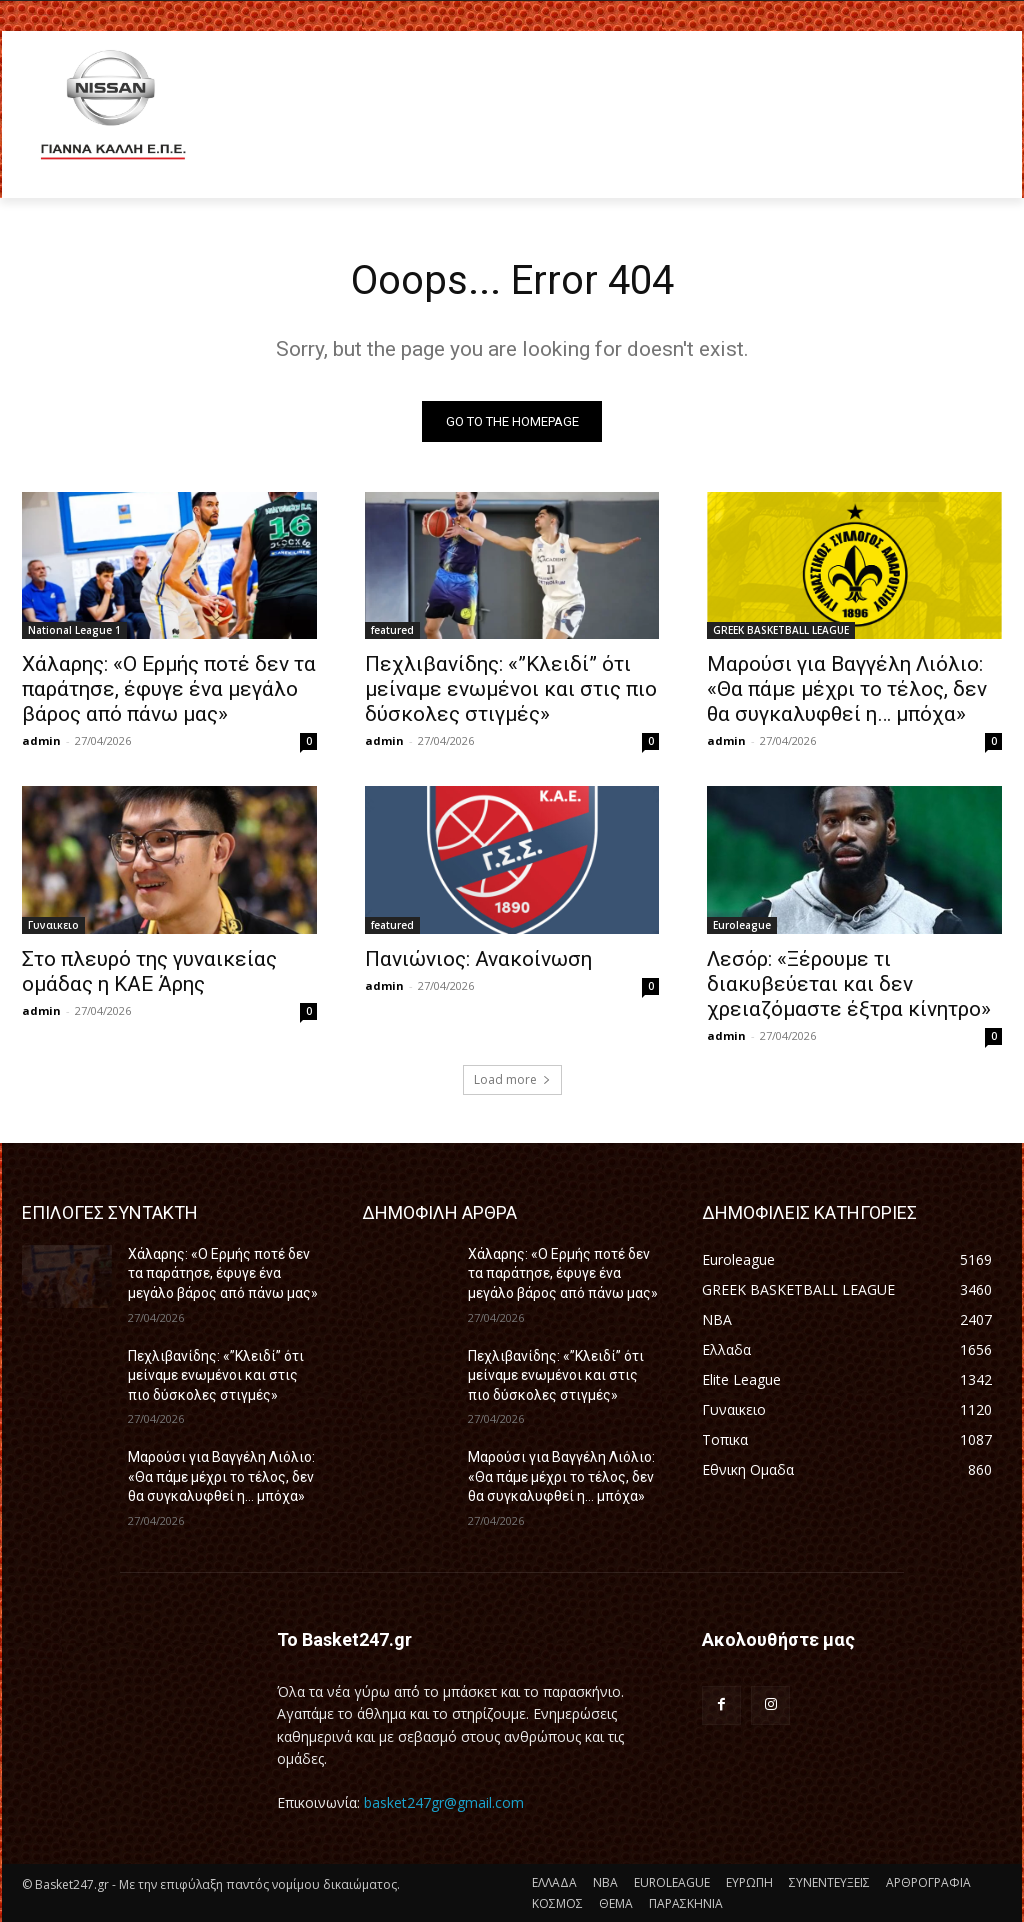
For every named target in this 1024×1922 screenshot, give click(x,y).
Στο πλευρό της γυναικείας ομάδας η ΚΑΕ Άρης (149, 971)
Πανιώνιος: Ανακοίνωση (478, 959)
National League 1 (74, 630)
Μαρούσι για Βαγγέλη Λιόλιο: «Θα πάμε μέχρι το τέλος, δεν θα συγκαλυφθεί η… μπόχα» (847, 689)
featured (392, 630)
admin (41, 740)
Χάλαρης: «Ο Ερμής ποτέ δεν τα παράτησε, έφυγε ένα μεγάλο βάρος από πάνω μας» (169, 689)
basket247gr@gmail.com (444, 1802)
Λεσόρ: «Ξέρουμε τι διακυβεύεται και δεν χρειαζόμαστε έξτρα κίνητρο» (849, 984)
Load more (512, 1079)
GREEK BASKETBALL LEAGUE (781, 630)
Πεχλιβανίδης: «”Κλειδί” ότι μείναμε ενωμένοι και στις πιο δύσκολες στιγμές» (511, 689)
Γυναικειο (53, 925)
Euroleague (742, 925)
